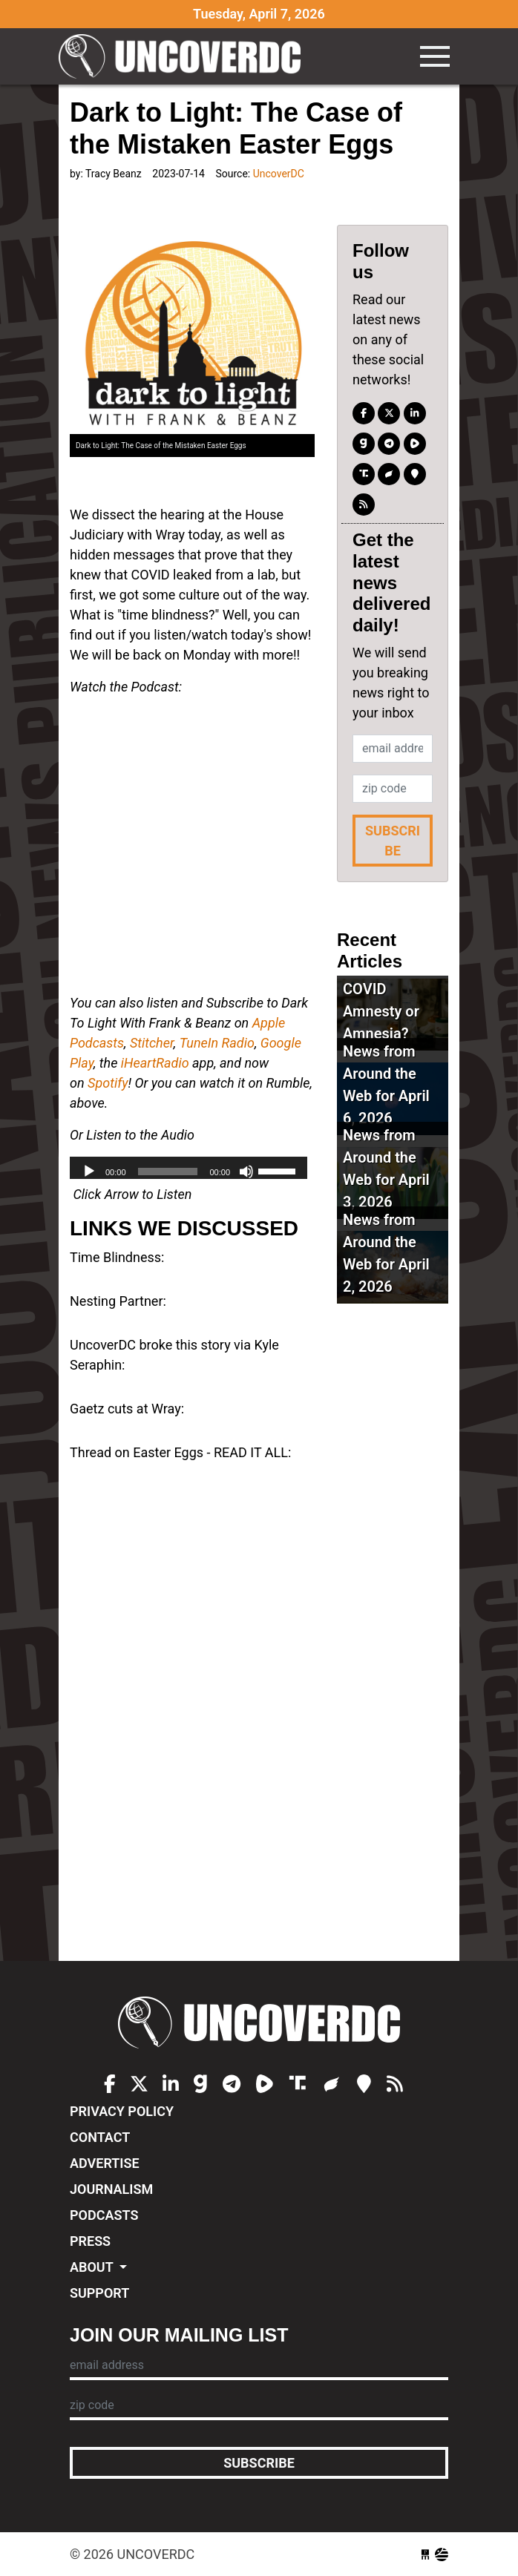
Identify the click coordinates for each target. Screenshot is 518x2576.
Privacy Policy (122, 2111)
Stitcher (152, 1043)
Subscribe (392, 840)
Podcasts (104, 2215)
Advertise (105, 2163)
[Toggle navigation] (434, 56)
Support (99, 2293)
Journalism (111, 2189)
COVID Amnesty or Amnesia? (381, 1011)
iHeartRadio (155, 1063)
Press (90, 2241)
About (93, 2267)
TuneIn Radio (217, 1043)
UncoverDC (185, 56)
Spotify (108, 1083)
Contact (100, 2137)
